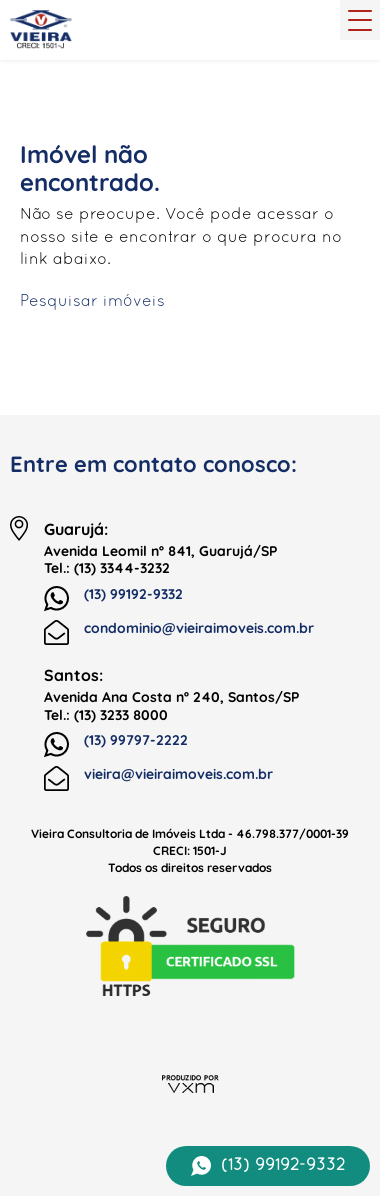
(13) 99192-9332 (113, 599)
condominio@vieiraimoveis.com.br (179, 632)
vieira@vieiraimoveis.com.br (158, 778)
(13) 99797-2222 (116, 745)
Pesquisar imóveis (92, 302)
